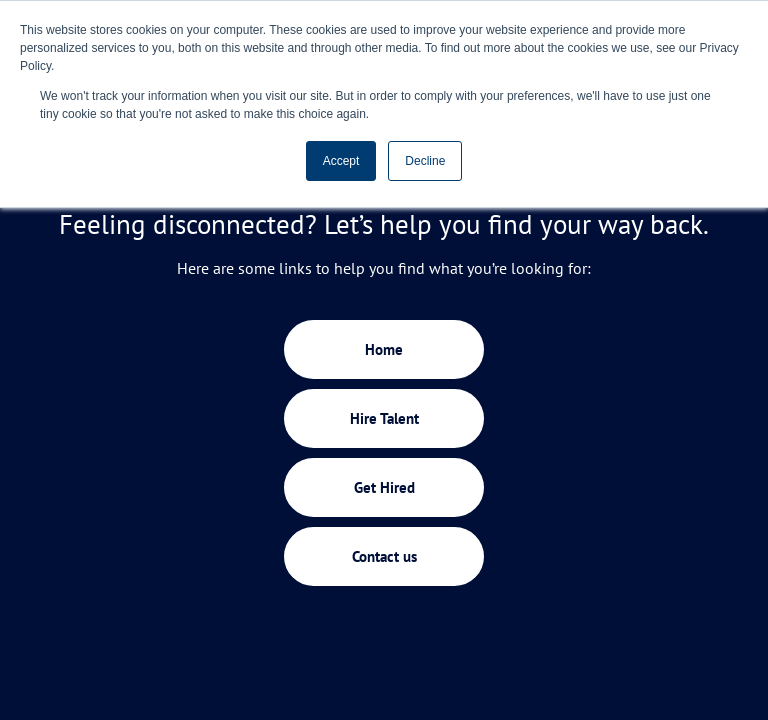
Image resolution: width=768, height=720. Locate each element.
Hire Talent (384, 418)
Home (384, 349)
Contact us (384, 556)
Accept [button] (341, 161)
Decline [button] (425, 161)
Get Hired (384, 487)
